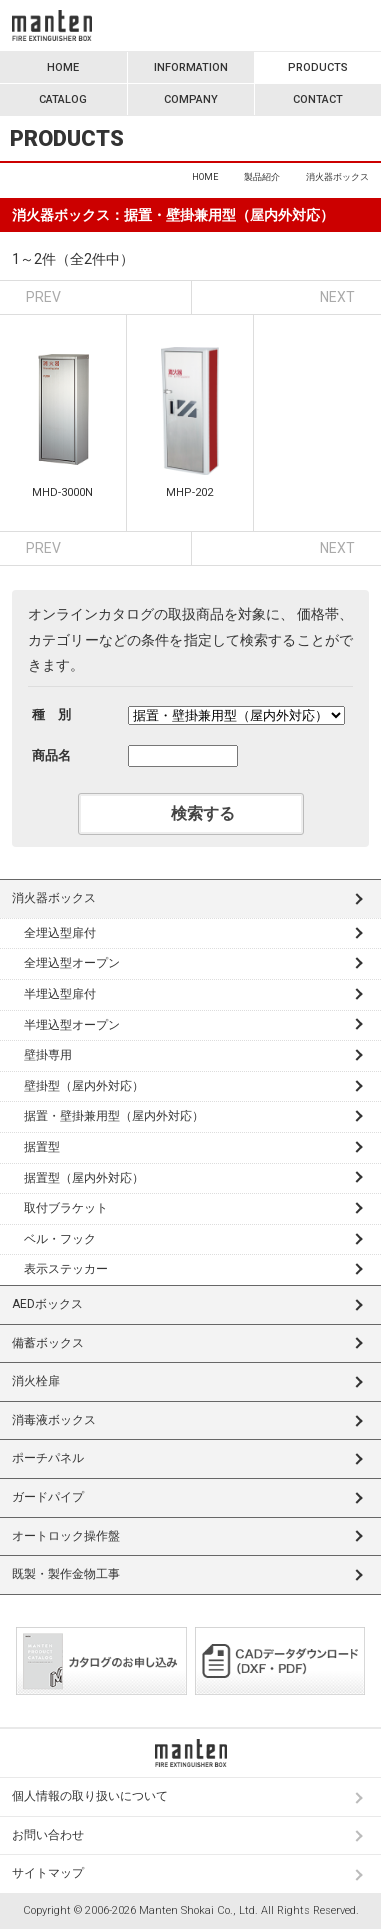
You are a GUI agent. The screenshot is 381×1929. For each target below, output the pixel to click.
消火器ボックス (54, 898)
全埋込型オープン (72, 963)
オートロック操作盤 (66, 1536)
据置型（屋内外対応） (84, 1178)
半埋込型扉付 (60, 994)
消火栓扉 (36, 1381)
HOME (63, 67)
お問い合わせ (48, 1835)
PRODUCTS (318, 67)
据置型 (42, 1147)
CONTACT (318, 99)
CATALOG (63, 99)
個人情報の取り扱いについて (90, 1796)
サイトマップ (48, 1873)
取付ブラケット (66, 1208)
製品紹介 (262, 177)
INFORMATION (191, 67)
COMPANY (191, 99)
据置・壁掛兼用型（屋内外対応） (114, 1116)
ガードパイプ (48, 1497)
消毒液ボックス (54, 1420)
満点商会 (52, 25)
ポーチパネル (48, 1458)
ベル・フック (60, 1239)
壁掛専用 (48, 1055)
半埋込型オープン (72, 1025)
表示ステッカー (66, 1269)
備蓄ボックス (48, 1343)
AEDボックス (47, 1304)
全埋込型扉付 (60, 933)
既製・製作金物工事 (66, 1574)
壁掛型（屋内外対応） (84, 1086)
